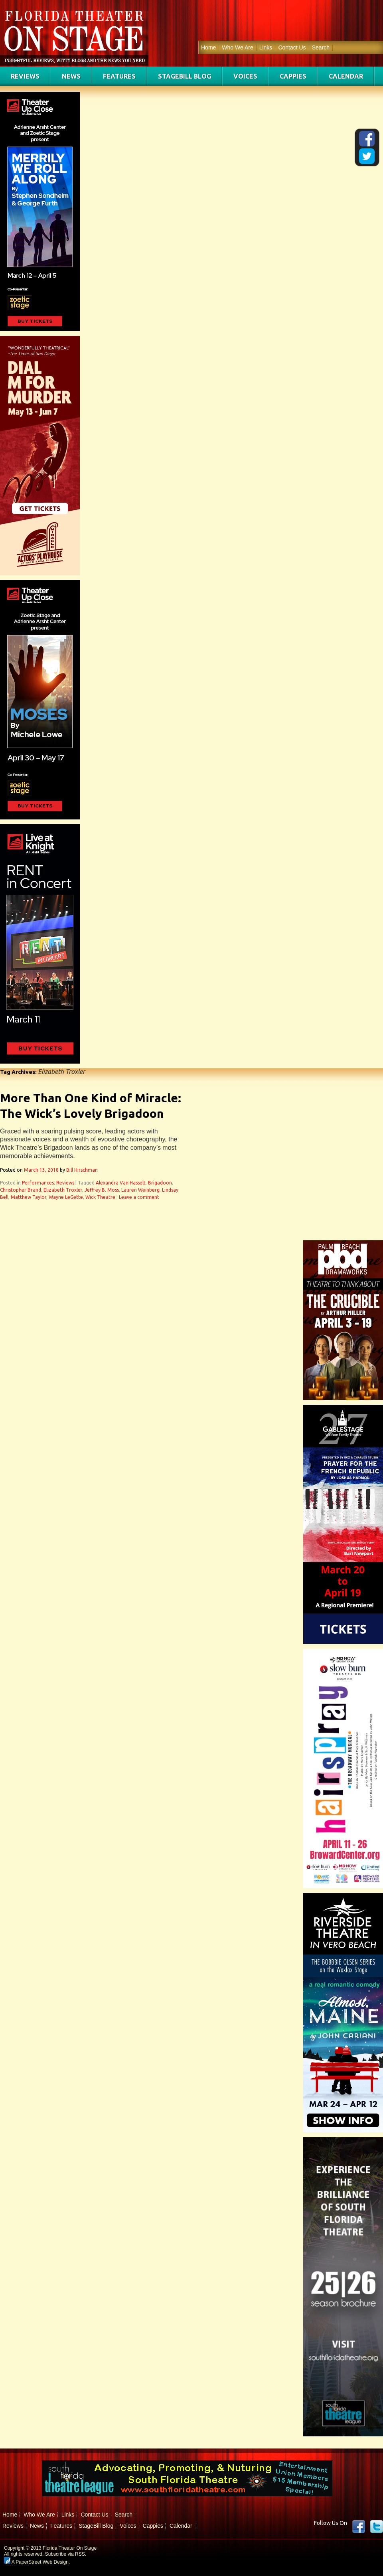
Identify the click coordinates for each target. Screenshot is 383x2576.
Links (265, 47)
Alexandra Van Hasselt (121, 1182)
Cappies (293, 76)
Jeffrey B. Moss (102, 1189)
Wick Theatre (100, 1197)
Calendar (346, 76)
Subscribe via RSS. (65, 2554)
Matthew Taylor (28, 1197)
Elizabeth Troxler (62, 1189)
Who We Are (237, 47)
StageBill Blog (184, 76)
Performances (38, 1182)
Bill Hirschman (82, 1170)
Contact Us (292, 47)
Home (208, 47)
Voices (245, 76)
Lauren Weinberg (140, 1189)
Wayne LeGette (66, 1197)
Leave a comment (139, 1197)
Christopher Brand (20, 1189)
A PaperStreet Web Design (36, 2562)
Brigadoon (160, 1182)
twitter (376, 2526)
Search (321, 47)
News (71, 76)
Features (119, 76)
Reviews (25, 76)
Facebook (358, 2526)
